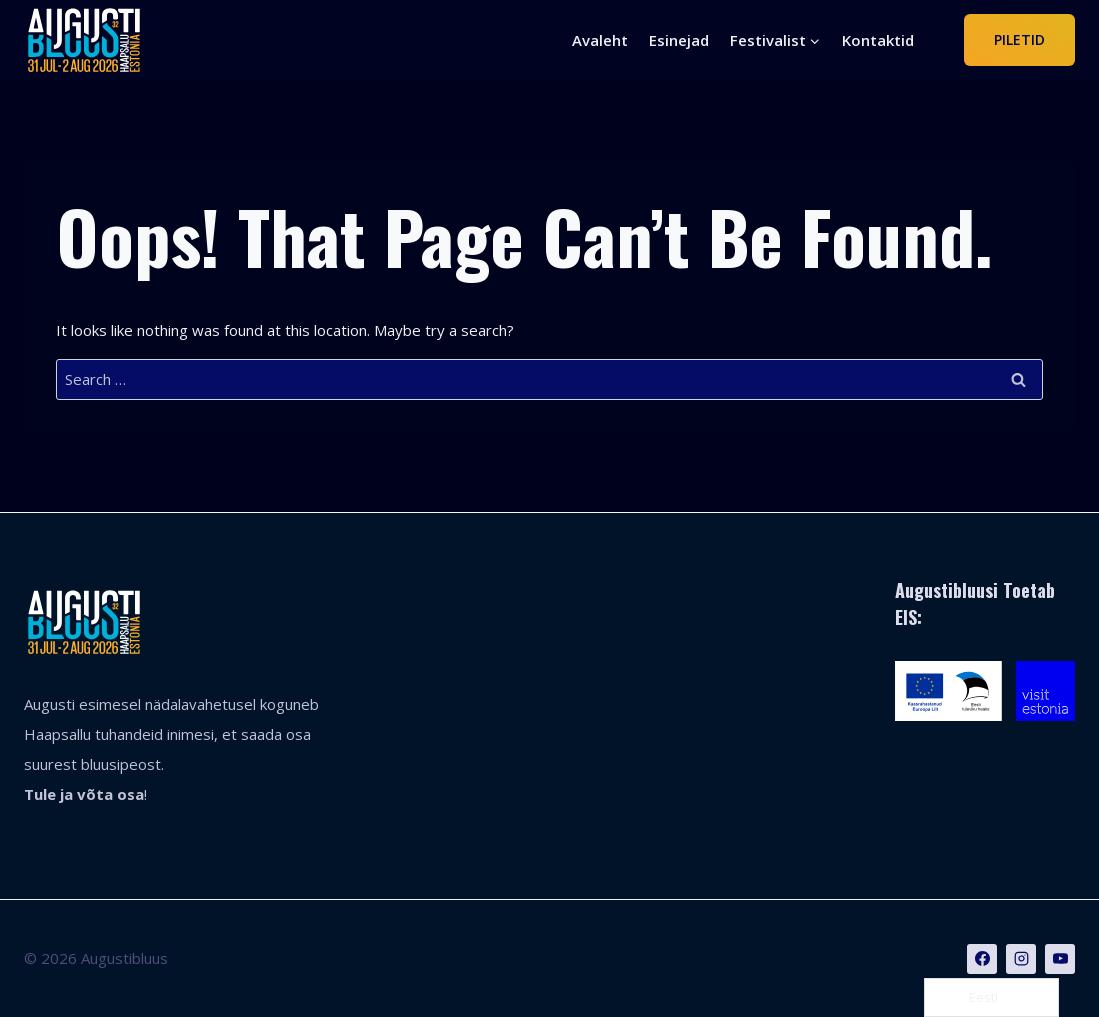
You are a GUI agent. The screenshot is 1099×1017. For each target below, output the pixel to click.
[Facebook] (982, 959)
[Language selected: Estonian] (991, 997)
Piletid (1019, 39)
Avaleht (600, 40)
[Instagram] (1021, 959)
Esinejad (679, 40)
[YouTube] (1060, 959)
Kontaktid (878, 40)
